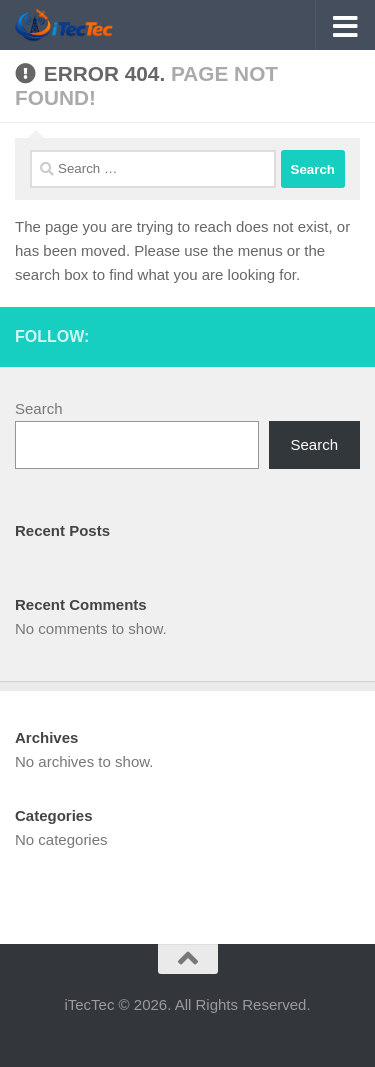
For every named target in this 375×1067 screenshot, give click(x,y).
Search (39, 408)
